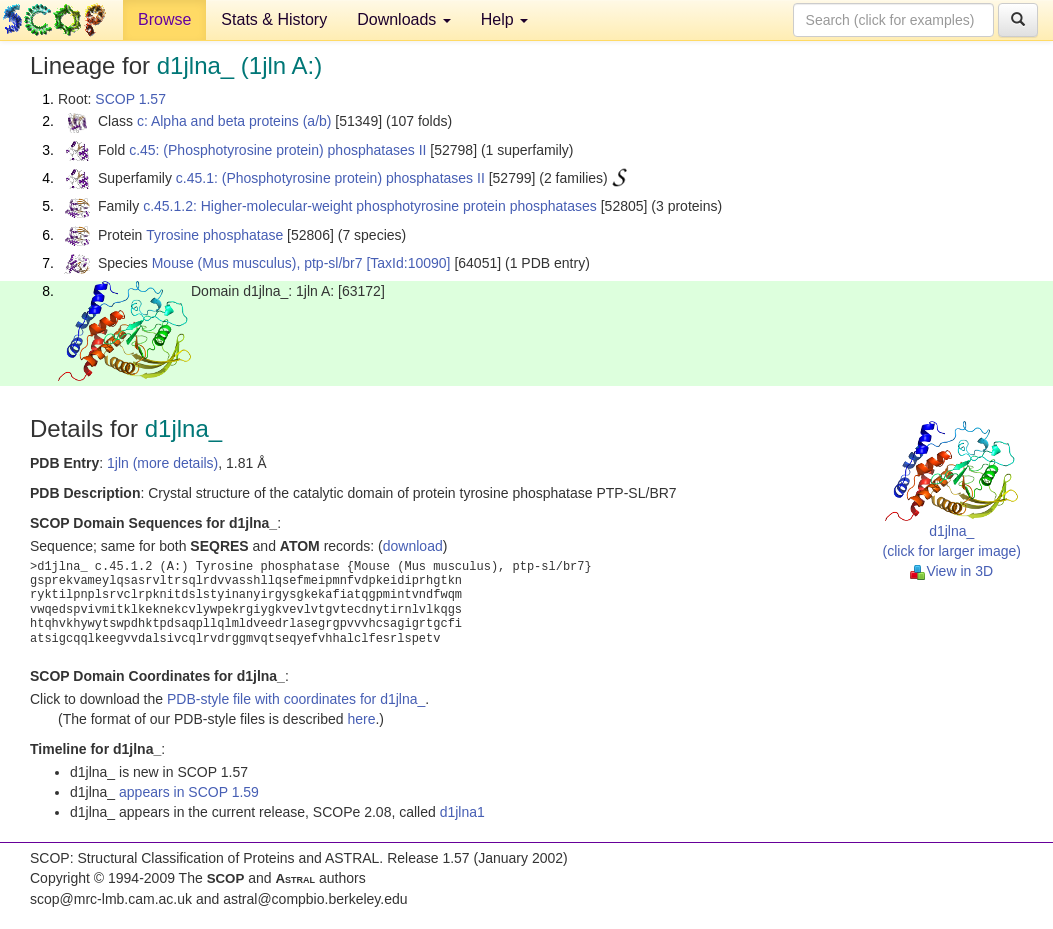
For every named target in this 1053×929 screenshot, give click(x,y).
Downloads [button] (404, 19)
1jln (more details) (162, 463)
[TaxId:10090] (408, 263)
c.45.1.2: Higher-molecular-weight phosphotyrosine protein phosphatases (370, 206)
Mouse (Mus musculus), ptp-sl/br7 (257, 263)
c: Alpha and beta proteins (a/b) (234, 121)
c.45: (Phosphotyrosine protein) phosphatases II (277, 150)
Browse (164, 19)
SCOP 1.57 (130, 99)
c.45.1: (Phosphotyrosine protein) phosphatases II (330, 178)
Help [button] (504, 19)
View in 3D (951, 571)
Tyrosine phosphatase (214, 235)
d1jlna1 (462, 812)
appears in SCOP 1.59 (189, 792)
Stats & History (274, 19)
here (361, 719)
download (413, 546)
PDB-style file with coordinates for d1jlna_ (296, 699)
